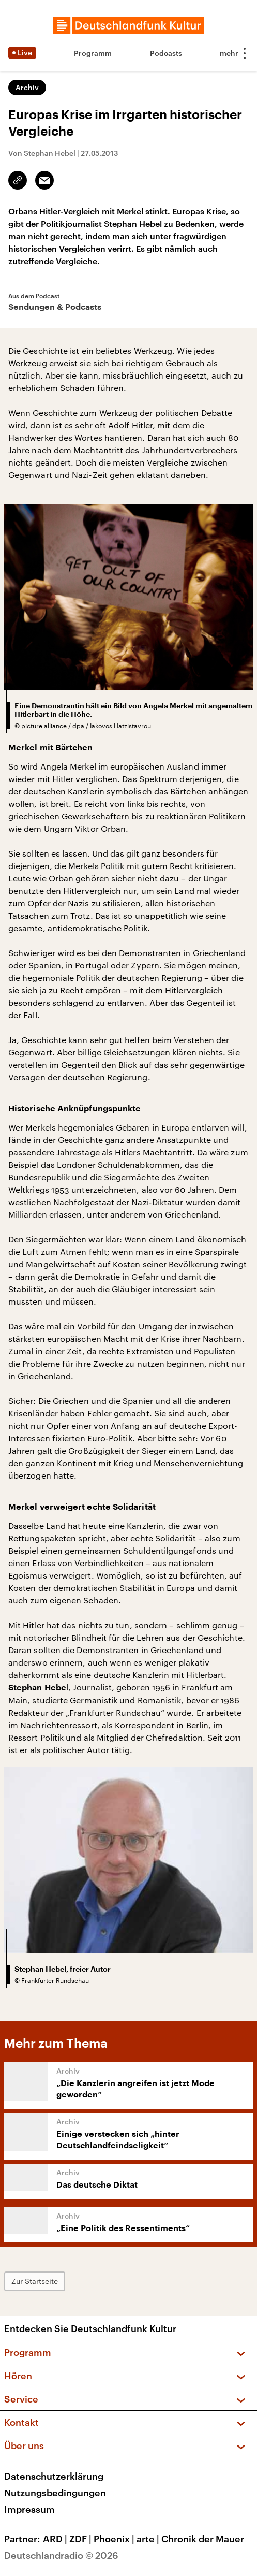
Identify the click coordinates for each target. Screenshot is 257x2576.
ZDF (81, 2538)
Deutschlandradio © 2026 (61, 2555)
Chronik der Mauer (202, 2538)
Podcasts (166, 53)
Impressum (29, 2509)
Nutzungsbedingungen (55, 2492)
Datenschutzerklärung (53, 2476)
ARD (56, 2538)
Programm (93, 53)
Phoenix (115, 2538)
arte (149, 2538)
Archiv (27, 87)
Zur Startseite (34, 2281)
